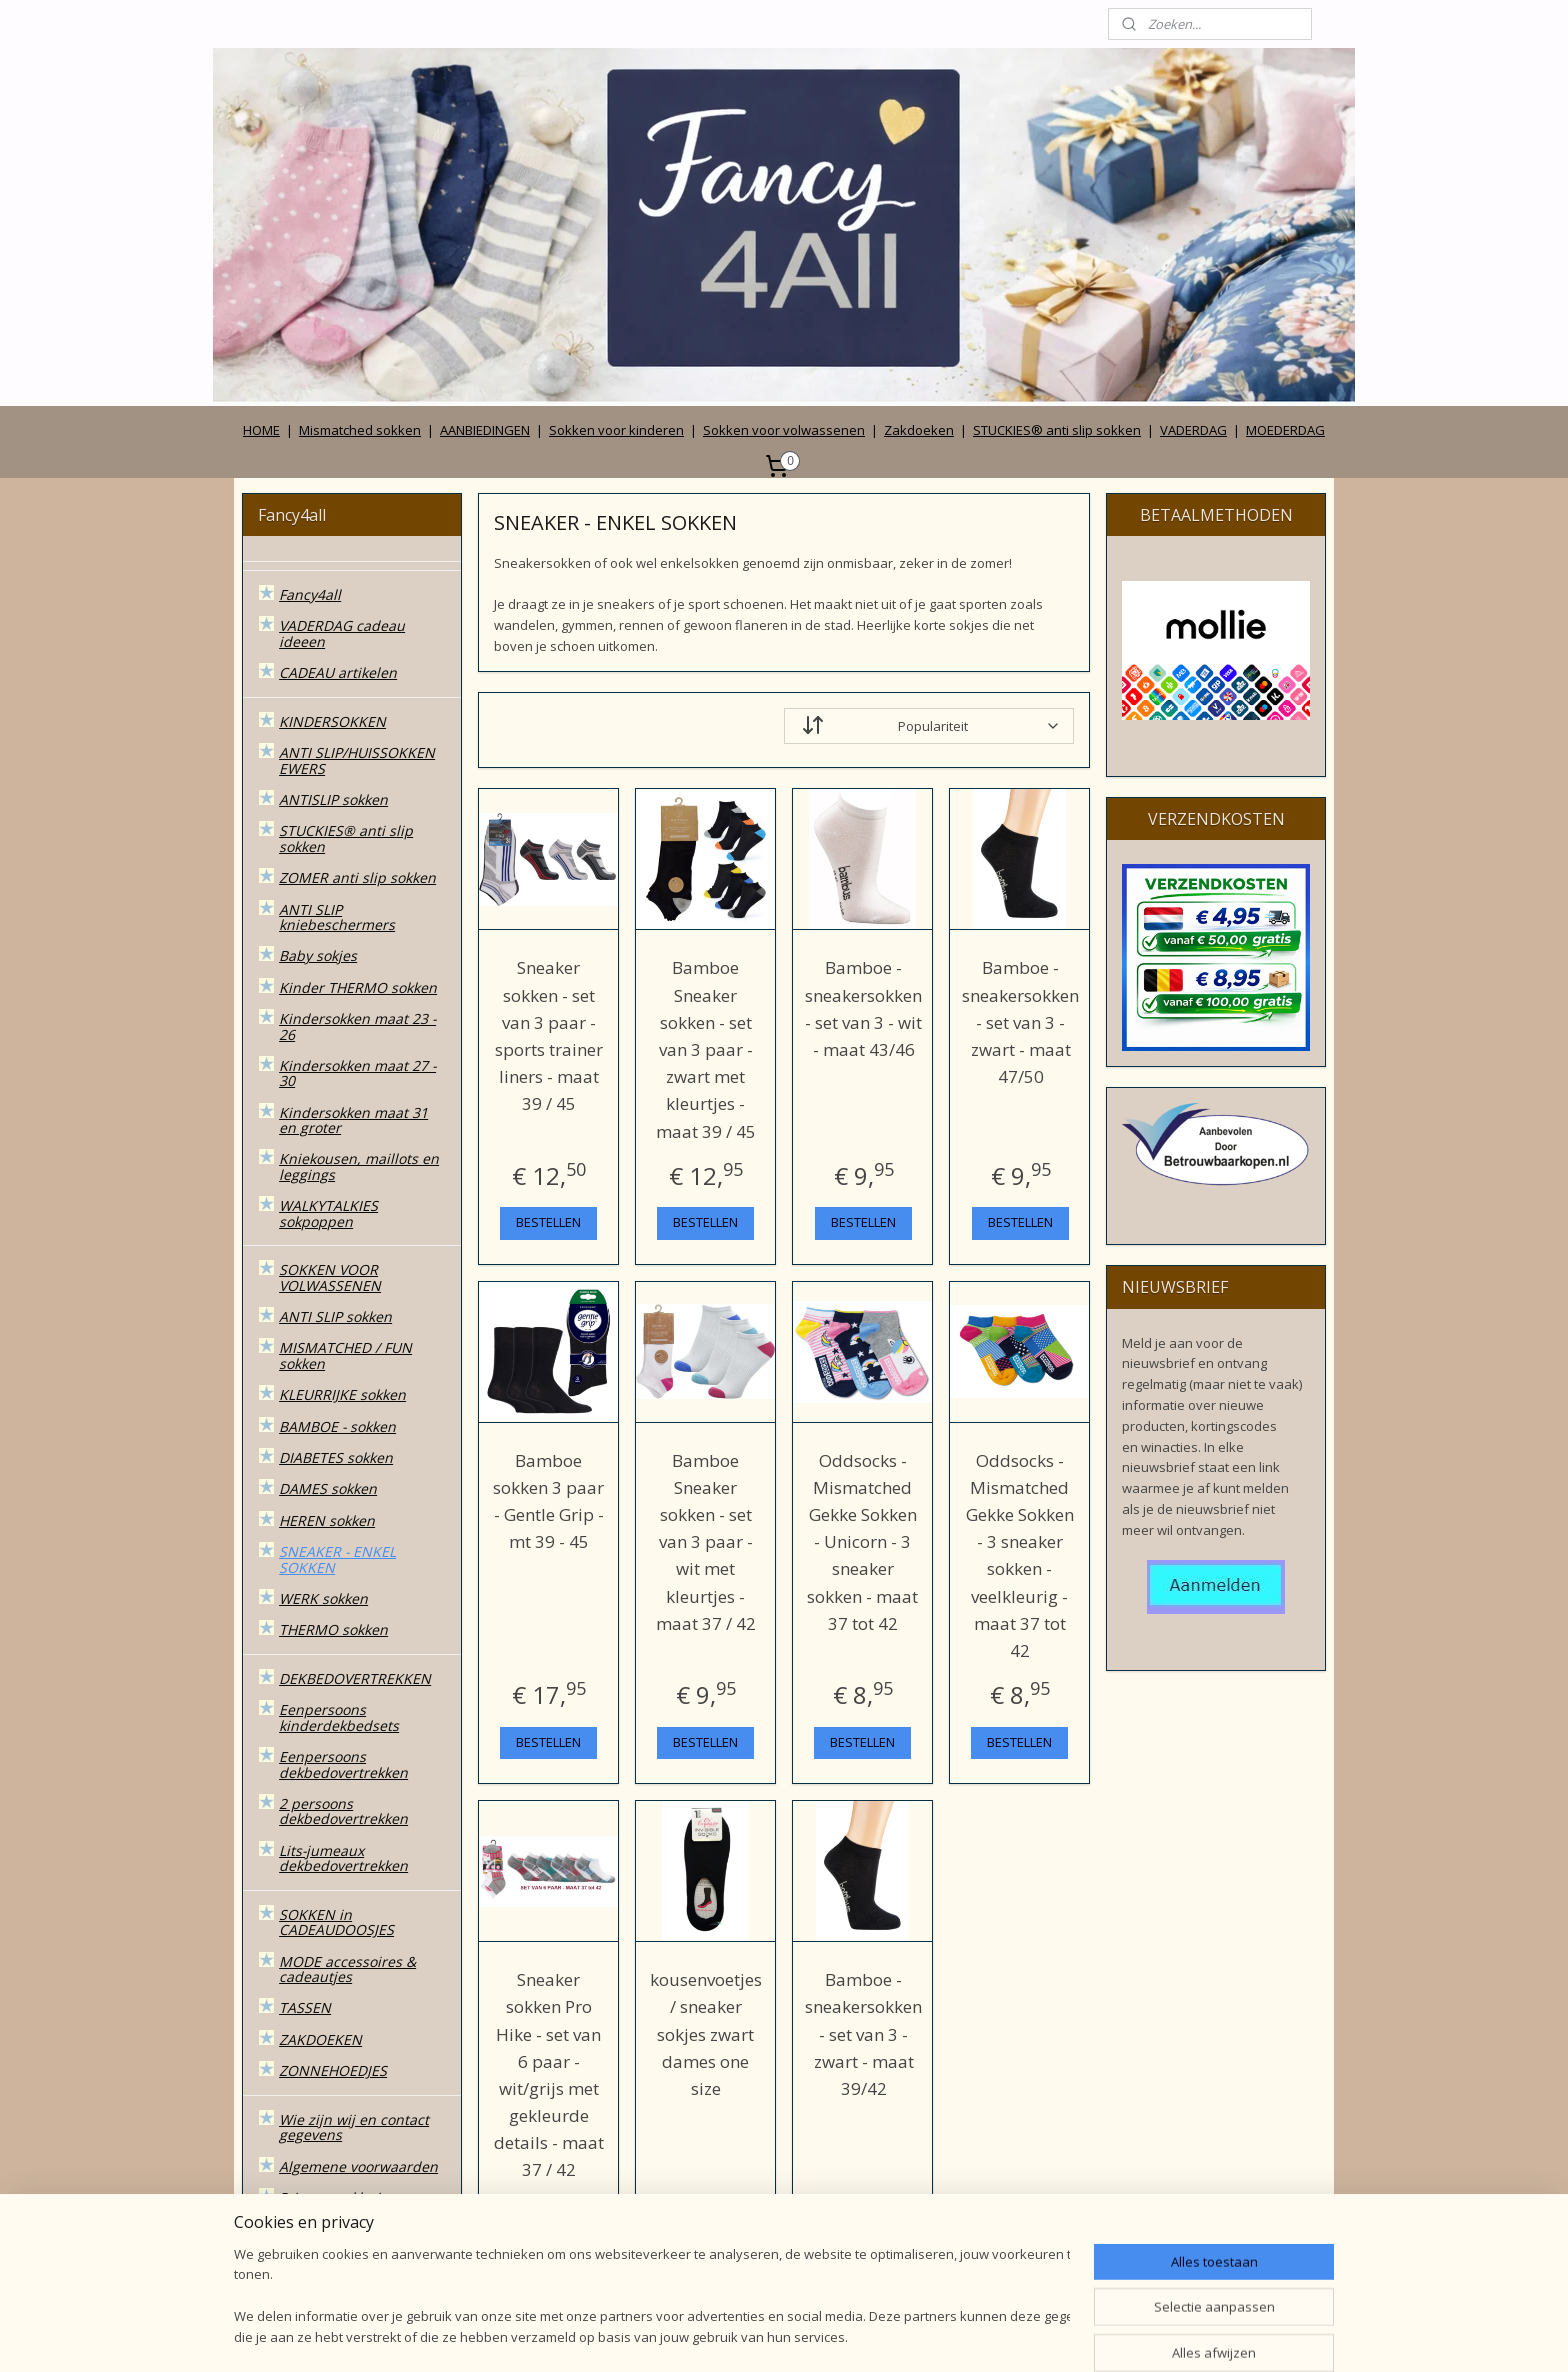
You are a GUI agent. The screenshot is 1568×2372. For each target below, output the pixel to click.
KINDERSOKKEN (332, 721)
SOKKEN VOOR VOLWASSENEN (330, 1277)
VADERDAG (1193, 430)
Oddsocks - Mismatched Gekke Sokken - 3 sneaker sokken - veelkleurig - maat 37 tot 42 (1020, 1555)
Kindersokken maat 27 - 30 (357, 1073)
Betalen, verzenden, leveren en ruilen (346, 2236)
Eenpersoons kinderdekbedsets (339, 1717)
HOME (261, 430)
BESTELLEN (548, 1222)
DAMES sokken (328, 1488)
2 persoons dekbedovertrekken (343, 1811)
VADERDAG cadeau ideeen (342, 633)
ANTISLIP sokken (333, 799)
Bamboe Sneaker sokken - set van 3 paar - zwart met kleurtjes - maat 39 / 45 (705, 1049)
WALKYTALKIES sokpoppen (328, 1213)
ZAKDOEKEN (320, 2039)
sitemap (695, 2335)
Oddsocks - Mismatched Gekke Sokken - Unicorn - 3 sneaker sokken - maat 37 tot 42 (862, 1542)
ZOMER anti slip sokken (357, 877)
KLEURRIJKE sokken (342, 1394)
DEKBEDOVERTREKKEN (355, 1678)
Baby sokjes (318, 955)
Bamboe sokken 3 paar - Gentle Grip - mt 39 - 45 (548, 1501)
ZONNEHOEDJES (333, 2070)
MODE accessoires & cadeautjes (347, 1969)
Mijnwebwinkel (988, 2335)
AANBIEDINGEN (485, 430)
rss (737, 2335)
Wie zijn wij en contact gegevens (354, 2127)
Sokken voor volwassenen (784, 430)
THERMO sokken (333, 1629)
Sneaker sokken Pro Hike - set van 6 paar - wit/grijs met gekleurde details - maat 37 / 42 (548, 2074)
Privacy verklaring (338, 2197)
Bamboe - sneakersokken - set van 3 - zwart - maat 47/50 (1020, 1022)
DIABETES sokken (336, 1457)
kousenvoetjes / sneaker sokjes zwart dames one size (705, 2034)
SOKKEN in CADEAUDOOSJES (336, 1922)
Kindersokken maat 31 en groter (353, 1120)
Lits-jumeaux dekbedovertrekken (343, 1858)
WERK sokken (323, 1598)
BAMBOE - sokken (337, 1426)
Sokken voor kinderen (616, 430)
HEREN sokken (327, 1520)
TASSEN (305, 2007)
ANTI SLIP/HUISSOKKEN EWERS (357, 760)
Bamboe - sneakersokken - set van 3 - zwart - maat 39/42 (863, 2034)
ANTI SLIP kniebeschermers (337, 917)
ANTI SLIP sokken (335, 1316)
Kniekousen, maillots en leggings (359, 1166)
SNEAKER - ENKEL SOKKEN (337, 1559)
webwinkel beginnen (814, 2335)
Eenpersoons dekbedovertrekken (343, 1764)
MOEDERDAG (1285, 430)
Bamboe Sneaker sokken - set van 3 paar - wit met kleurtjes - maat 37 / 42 (705, 1542)
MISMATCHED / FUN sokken (345, 1355)
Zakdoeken (919, 430)
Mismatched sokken (360, 430)
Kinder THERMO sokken (358, 987)
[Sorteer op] (929, 726)
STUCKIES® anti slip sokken (1057, 430)
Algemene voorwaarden (358, 2166)
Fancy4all (310, 594)
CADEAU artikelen (338, 672)
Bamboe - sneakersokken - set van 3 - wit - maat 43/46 (863, 1008)
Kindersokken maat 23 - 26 (357, 1026)
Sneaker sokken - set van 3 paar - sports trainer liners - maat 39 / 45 (548, 1035)
